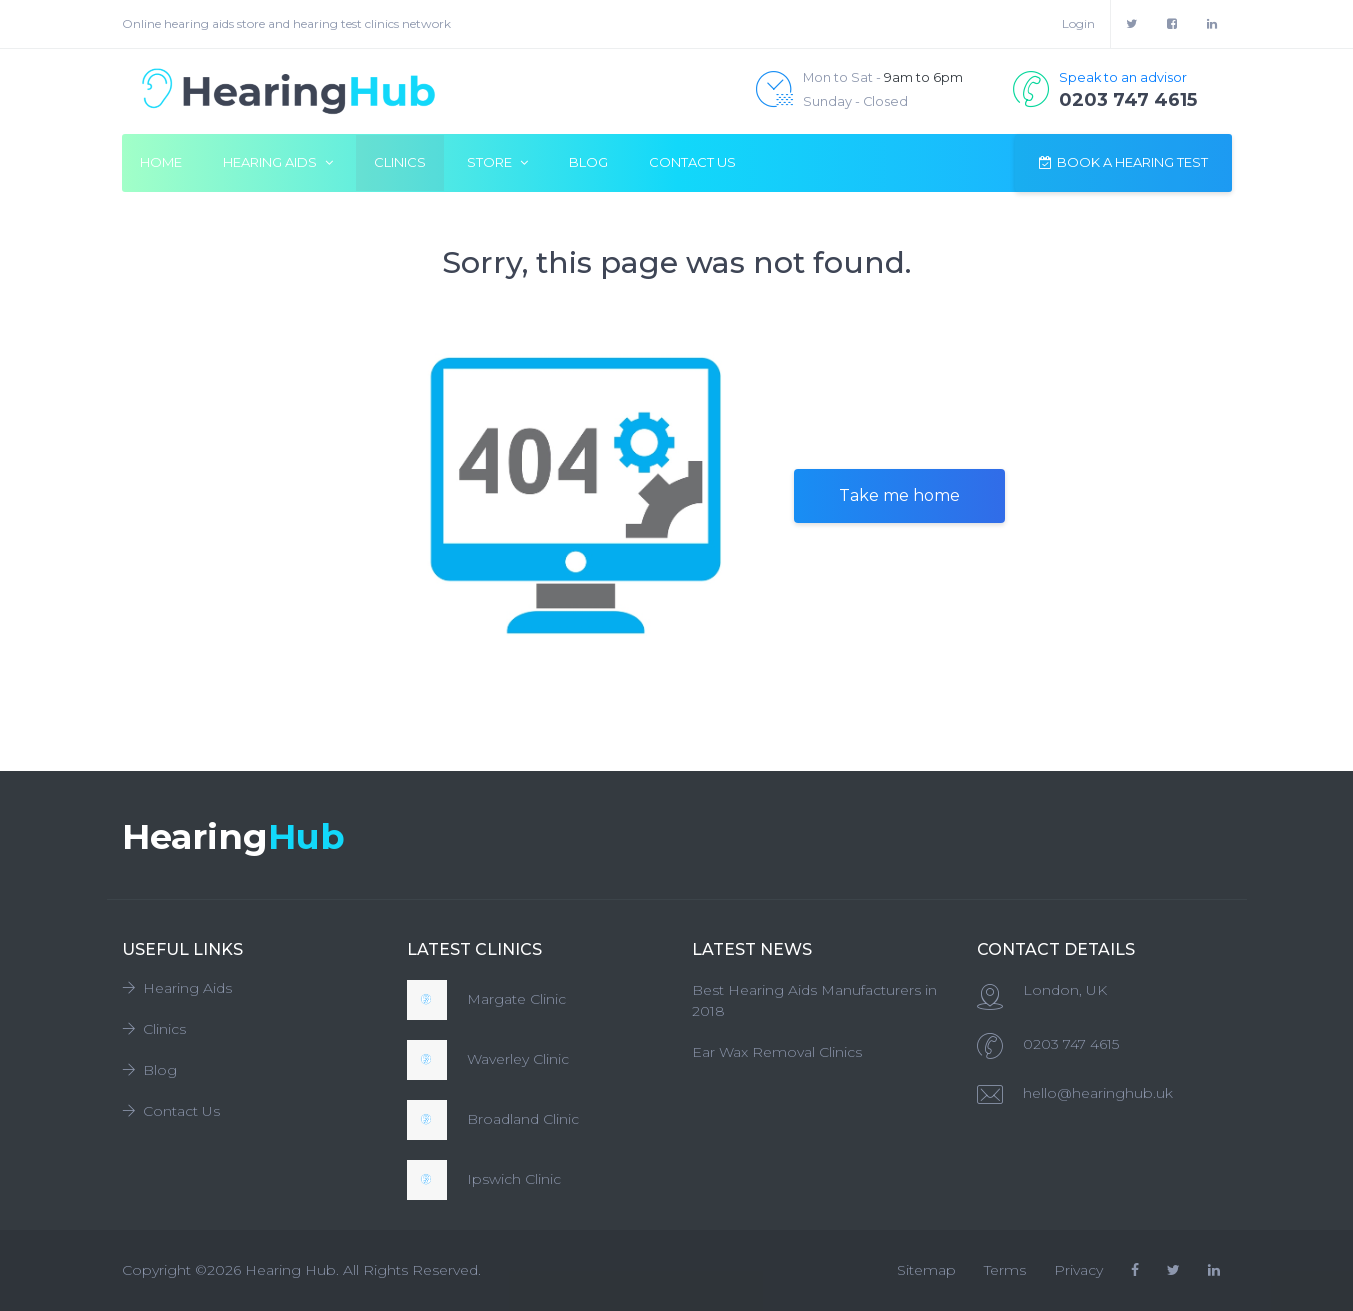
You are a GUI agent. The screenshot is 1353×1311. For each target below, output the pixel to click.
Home (161, 162)
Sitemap (926, 1270)
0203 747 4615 (1071, 1044)
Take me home (899, 495)
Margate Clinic (516, 999)
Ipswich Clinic (514, 1179)
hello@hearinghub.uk (1098, 1093)
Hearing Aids (177, 988)
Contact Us (692, 162)
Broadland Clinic (523, 1119)
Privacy (1078, 1270)
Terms (1005, 1270)
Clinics (400, 162)
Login (1078, 23)
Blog (588, 162)
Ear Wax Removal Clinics (777, 1052)
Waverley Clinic (518, 1059)
